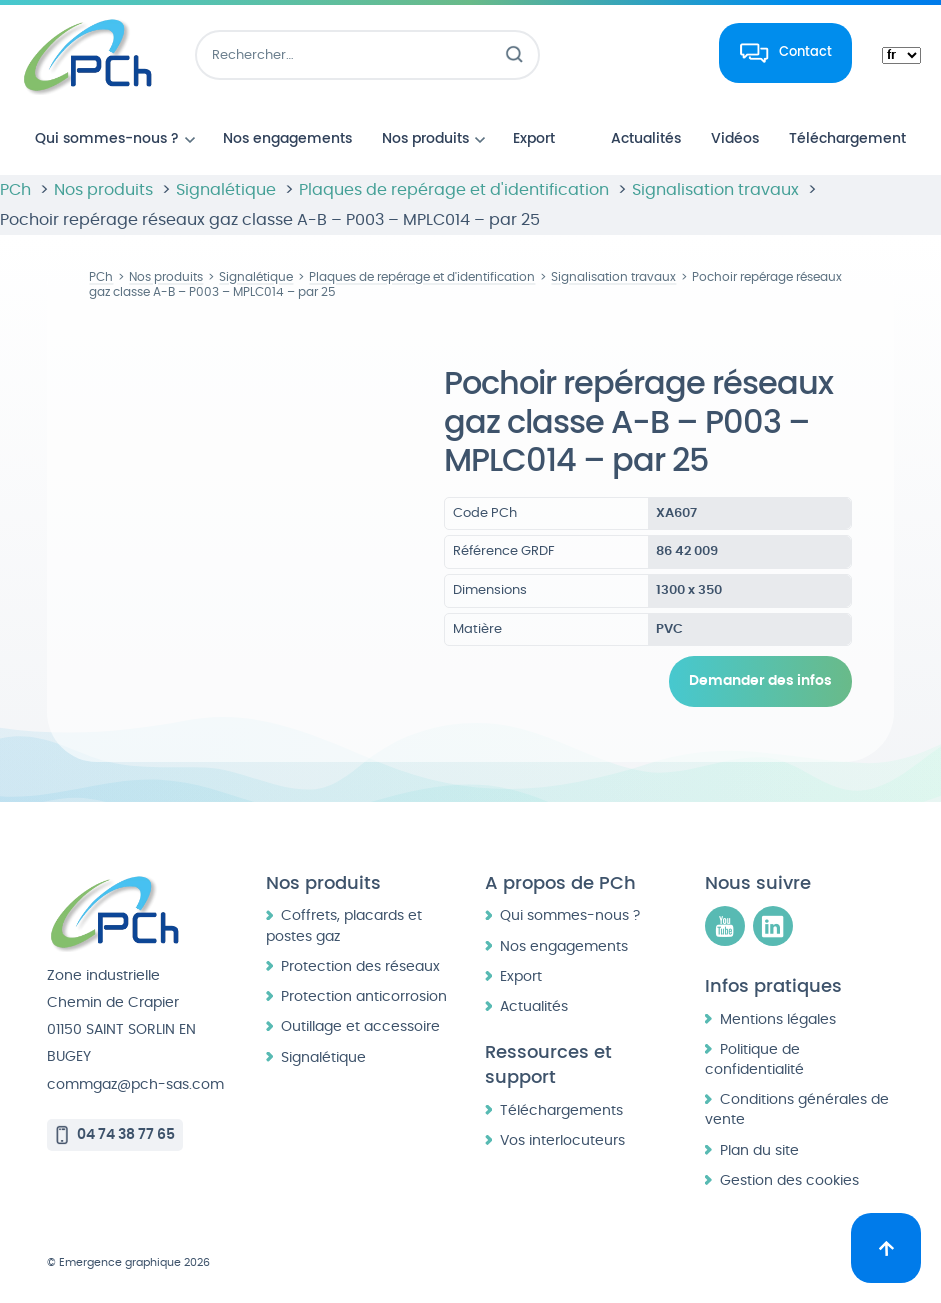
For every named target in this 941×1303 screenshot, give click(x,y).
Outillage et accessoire (360, 1026)
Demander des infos (760, 681)
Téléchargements (561, 1110)
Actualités (534, 1006)
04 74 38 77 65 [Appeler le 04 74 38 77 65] (126, 1134)
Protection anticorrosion (364, 996)
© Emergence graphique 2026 (128, 1262)
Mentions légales (778, 1019)
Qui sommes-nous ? (570, 915)
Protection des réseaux (360, 966)
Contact (805, 52)
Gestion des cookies (789, 1180)
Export (521, 976)
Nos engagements (564, 946)
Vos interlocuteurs (562, 1140)
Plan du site (759, 1150)
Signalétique (323, 1057)
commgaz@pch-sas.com (135, 1084)
